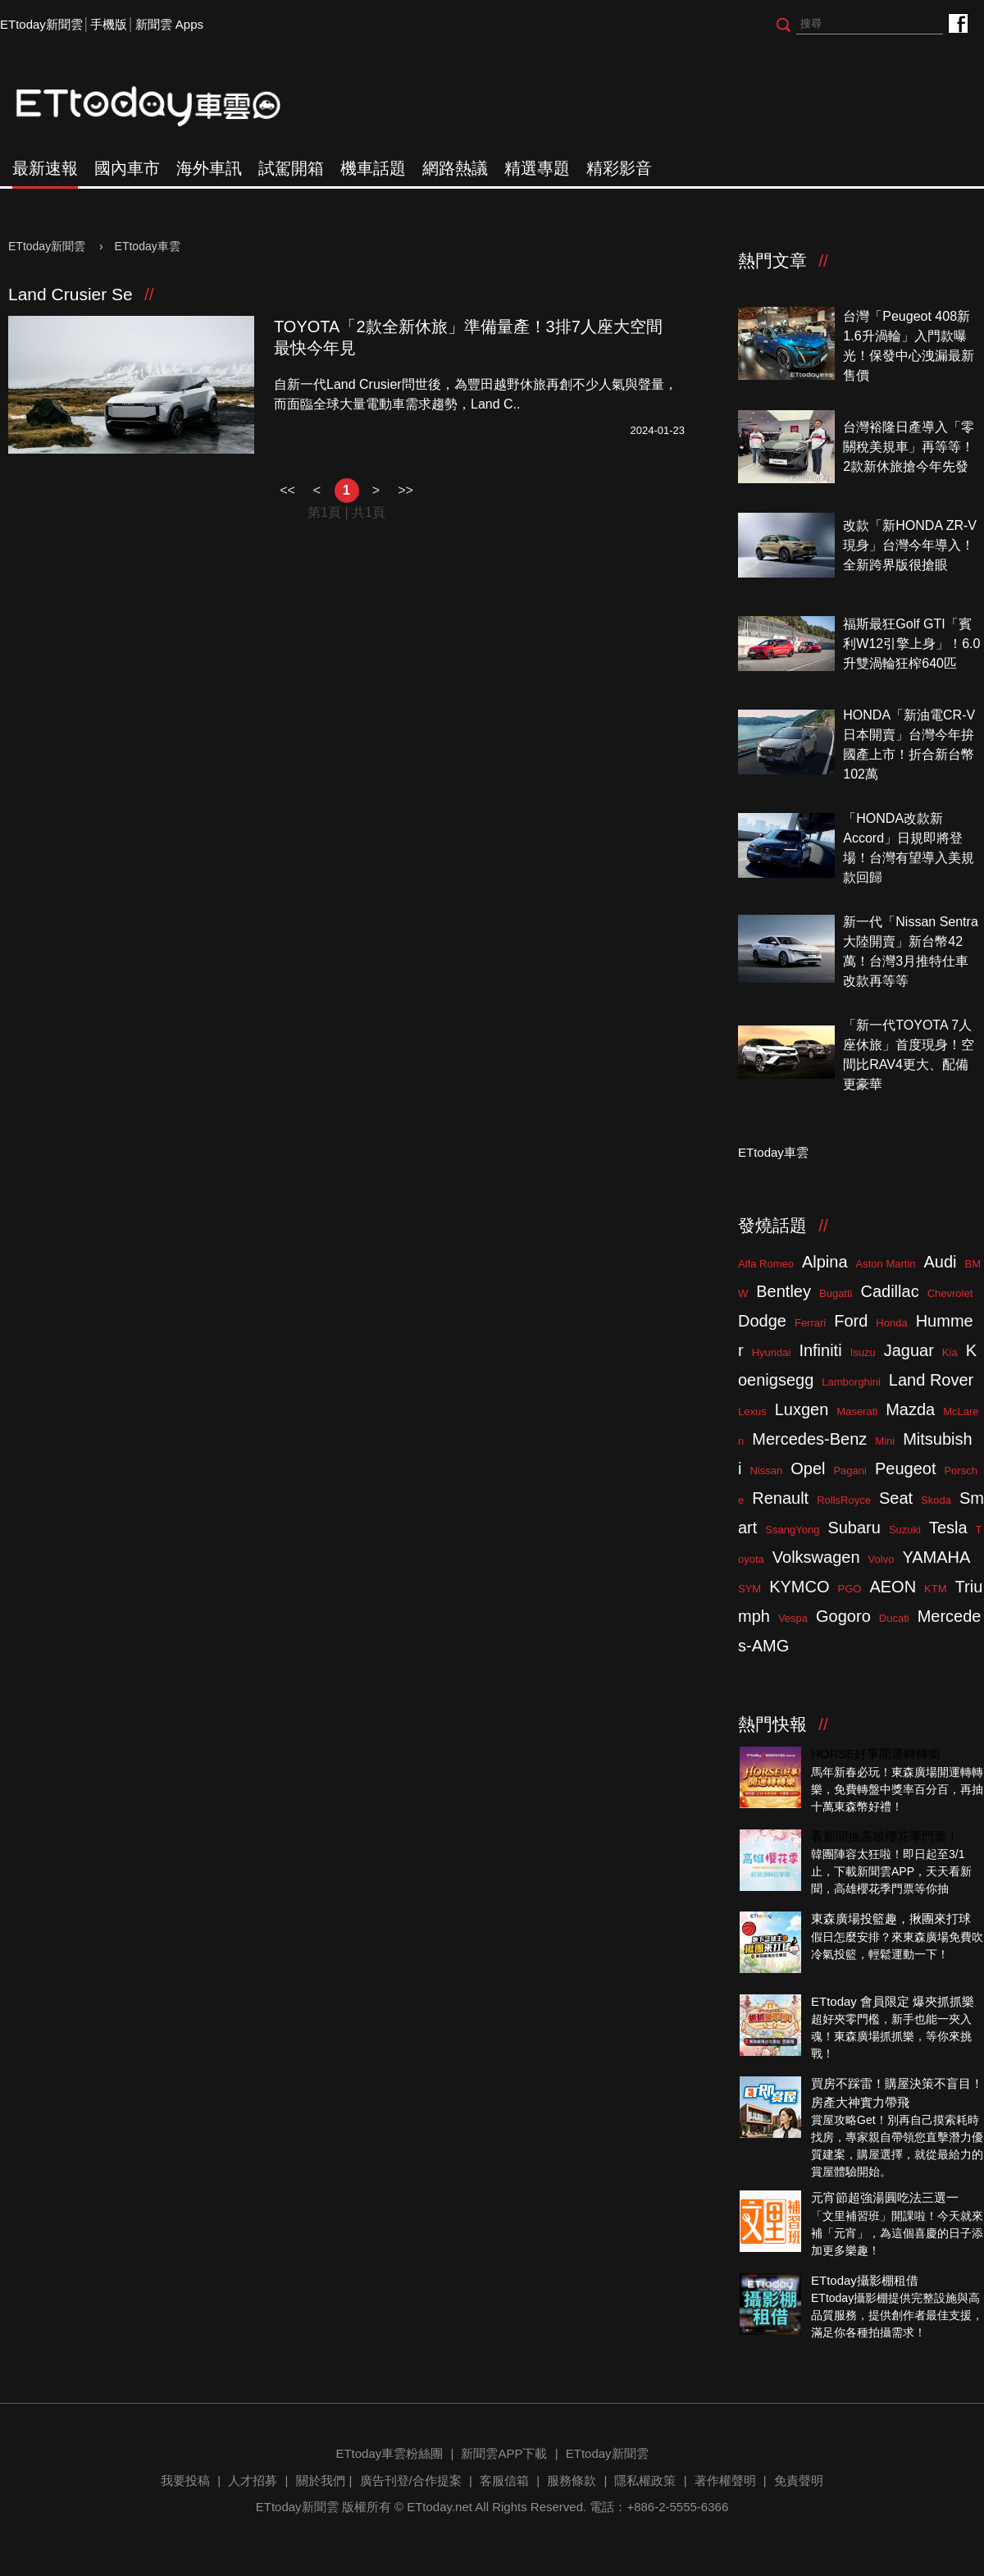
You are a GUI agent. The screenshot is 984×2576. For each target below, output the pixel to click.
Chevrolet (950, 1293)
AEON (892, 1587)
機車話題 (373, 168)
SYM (749, 1589)
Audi (940, 1262)
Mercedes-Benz (809, 1439)
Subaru (854, 1528)
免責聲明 (798, 2480)
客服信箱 (504, 2480)
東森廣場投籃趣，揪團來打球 (891, 1918)
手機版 (108, 24)
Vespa (793, 1618)
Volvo (881, 1559)
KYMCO (799, 1587)
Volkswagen (816, 1557)
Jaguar (909, 1350)
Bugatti (835, 1293)
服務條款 (571, 2480)
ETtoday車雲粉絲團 (957, 22)
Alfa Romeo (766, 1264)
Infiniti (820, 1350)
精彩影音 (619, 168)
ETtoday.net (439, 2507)
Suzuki (905, 1529)
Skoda (936, 1500)
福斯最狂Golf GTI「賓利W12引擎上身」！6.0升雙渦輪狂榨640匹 (911, 643)
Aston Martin (886, 1264)
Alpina (825, 1262)
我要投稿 (185, 2480)
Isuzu (863, 1352)
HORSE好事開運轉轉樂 (876, 1754)
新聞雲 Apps (169, 24)
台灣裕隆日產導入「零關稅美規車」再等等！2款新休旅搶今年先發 (908, 446)
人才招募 (252, 2480)
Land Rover (931, 1380)
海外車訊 (209, 168)
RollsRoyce (844, 1500)
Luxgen (802, 1409)
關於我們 (320, 2480)
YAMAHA (936, 1557)
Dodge (762, 1321)
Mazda (910, 1409)
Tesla (948, 1528)
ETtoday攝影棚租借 (864, 2280)
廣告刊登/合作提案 (411, 2480)
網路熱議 (455, 168)
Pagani (849, 1470)
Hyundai (771, 1352)
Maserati (856, 1411)
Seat (896, 1498)
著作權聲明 (725, 2480)
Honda (891, 1323)
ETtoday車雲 (164, 106)
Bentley (783, 1291)
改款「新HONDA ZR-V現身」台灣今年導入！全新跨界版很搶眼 (910, 545)
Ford (851, 1321)
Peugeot (905, 1468)
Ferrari (810, 1323)
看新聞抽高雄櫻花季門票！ (885, 1836)
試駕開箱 (291, 168)
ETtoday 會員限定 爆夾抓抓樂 (892, 2001)
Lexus (752, 1411)
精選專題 (537, 168)
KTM (935, 1589)
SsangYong (792, 1529)
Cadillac (889, 1291)
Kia (950, 1352)
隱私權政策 (645, 2480)
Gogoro (843, 1616)
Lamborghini (851, 1382)
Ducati (894, 1618)
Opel (807, 1468)
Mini (885, 1441)
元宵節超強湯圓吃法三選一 (885, 2197)
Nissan (765, 1470)
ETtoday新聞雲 (41, 24)
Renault (780, 1498)
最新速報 (45, 168)
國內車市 (127, 168)
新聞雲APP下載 (504, 2453)
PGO (850, 1589)
